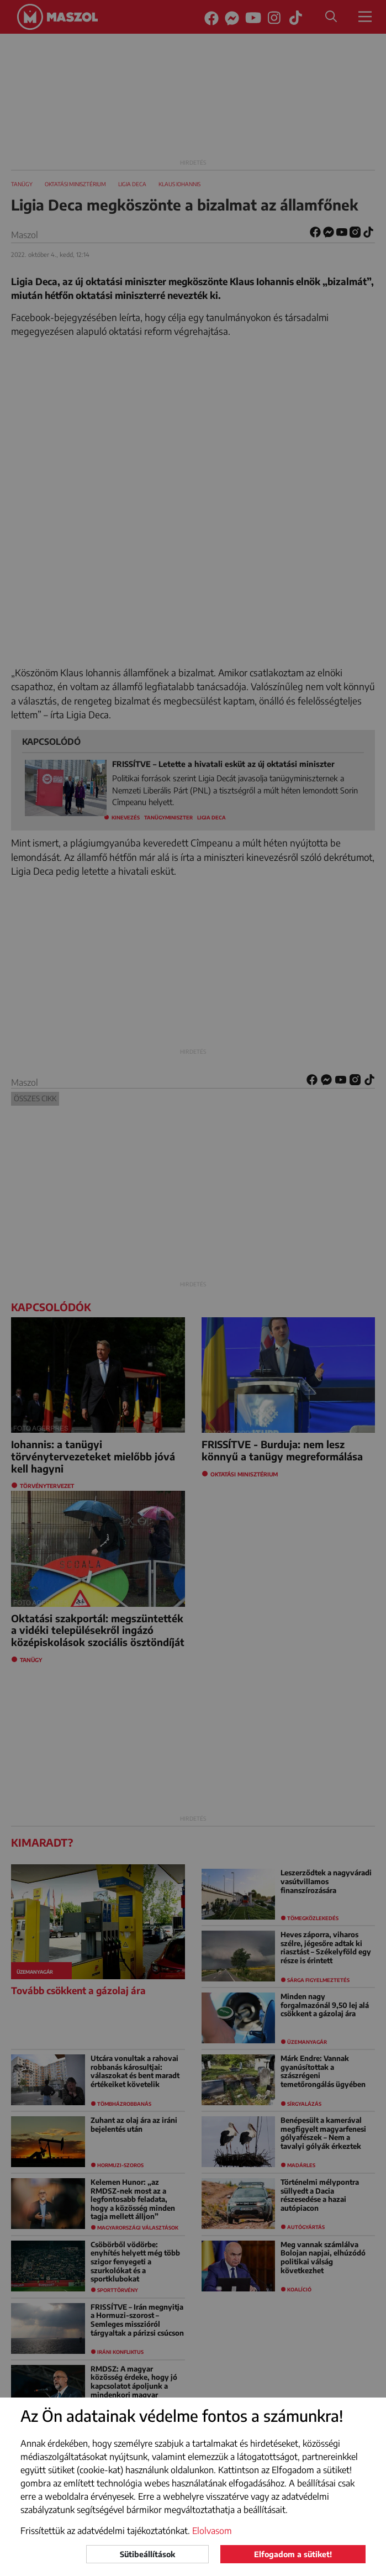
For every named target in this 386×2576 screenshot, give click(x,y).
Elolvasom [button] (212, 2530)
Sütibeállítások (147, 2554)
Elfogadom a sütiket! (293, 2554)
